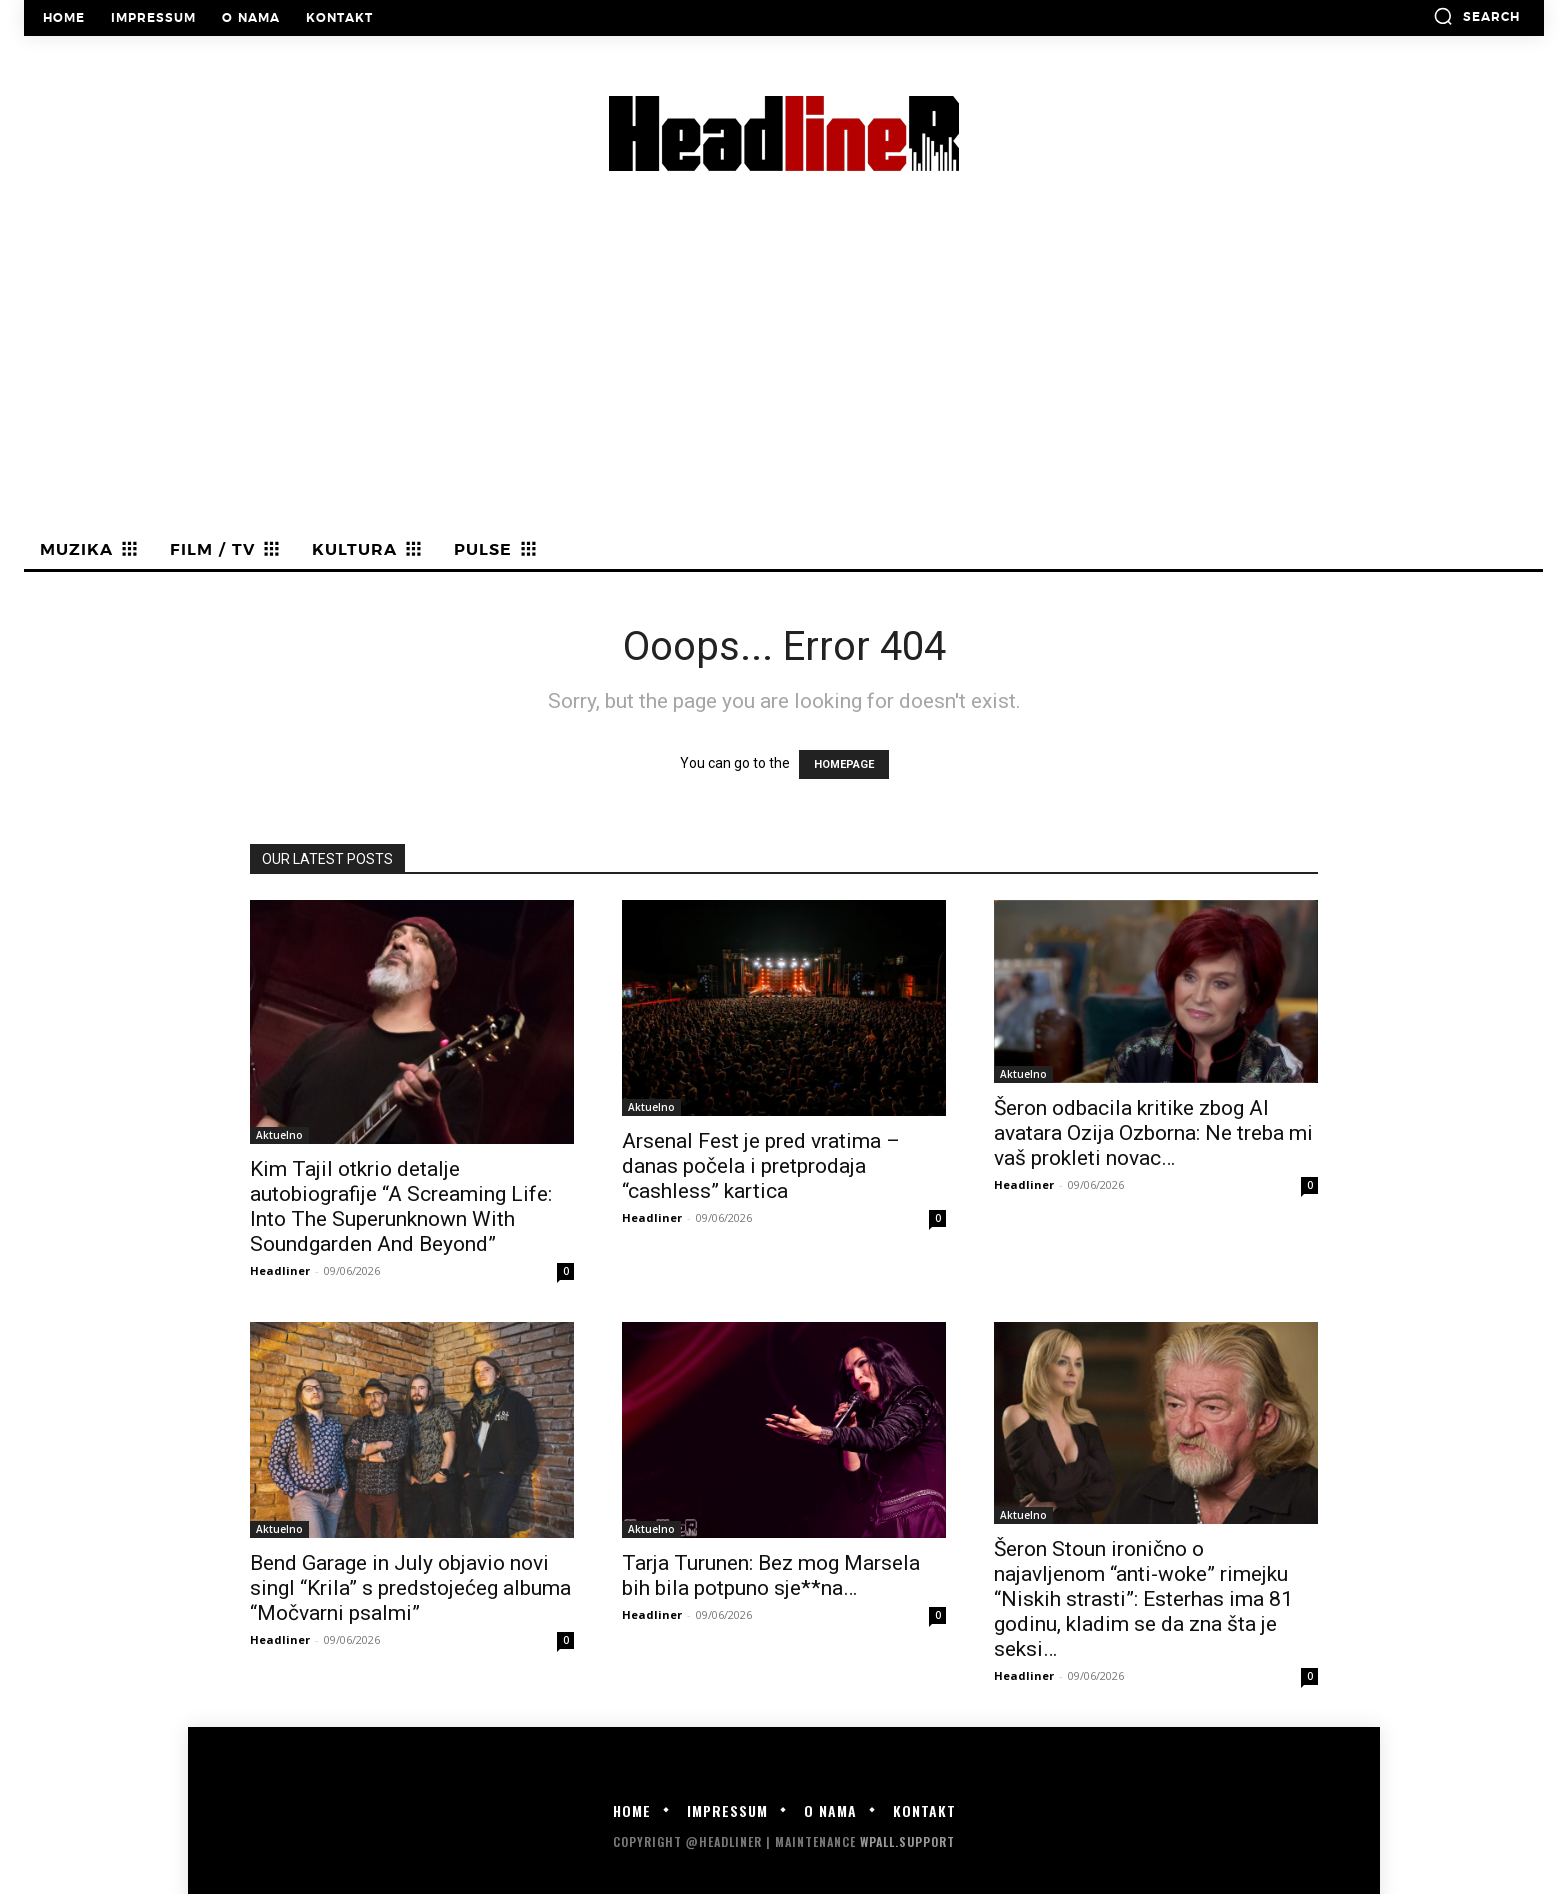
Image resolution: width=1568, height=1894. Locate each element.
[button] (1476, 16)
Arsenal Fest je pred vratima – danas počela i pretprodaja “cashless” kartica (761, 1166)
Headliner (280, 1270)
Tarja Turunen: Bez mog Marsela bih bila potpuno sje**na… (771, 1575)
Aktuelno (279, 1135)
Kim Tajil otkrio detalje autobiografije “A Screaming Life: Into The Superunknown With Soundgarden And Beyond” (401, 1206)
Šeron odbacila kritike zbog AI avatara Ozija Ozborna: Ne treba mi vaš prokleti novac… (1153, 1133)
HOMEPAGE (844, 764)
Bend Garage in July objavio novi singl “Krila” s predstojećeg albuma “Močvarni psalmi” (410, 1588)
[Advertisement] (784, 381)
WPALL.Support (907, 1841)
